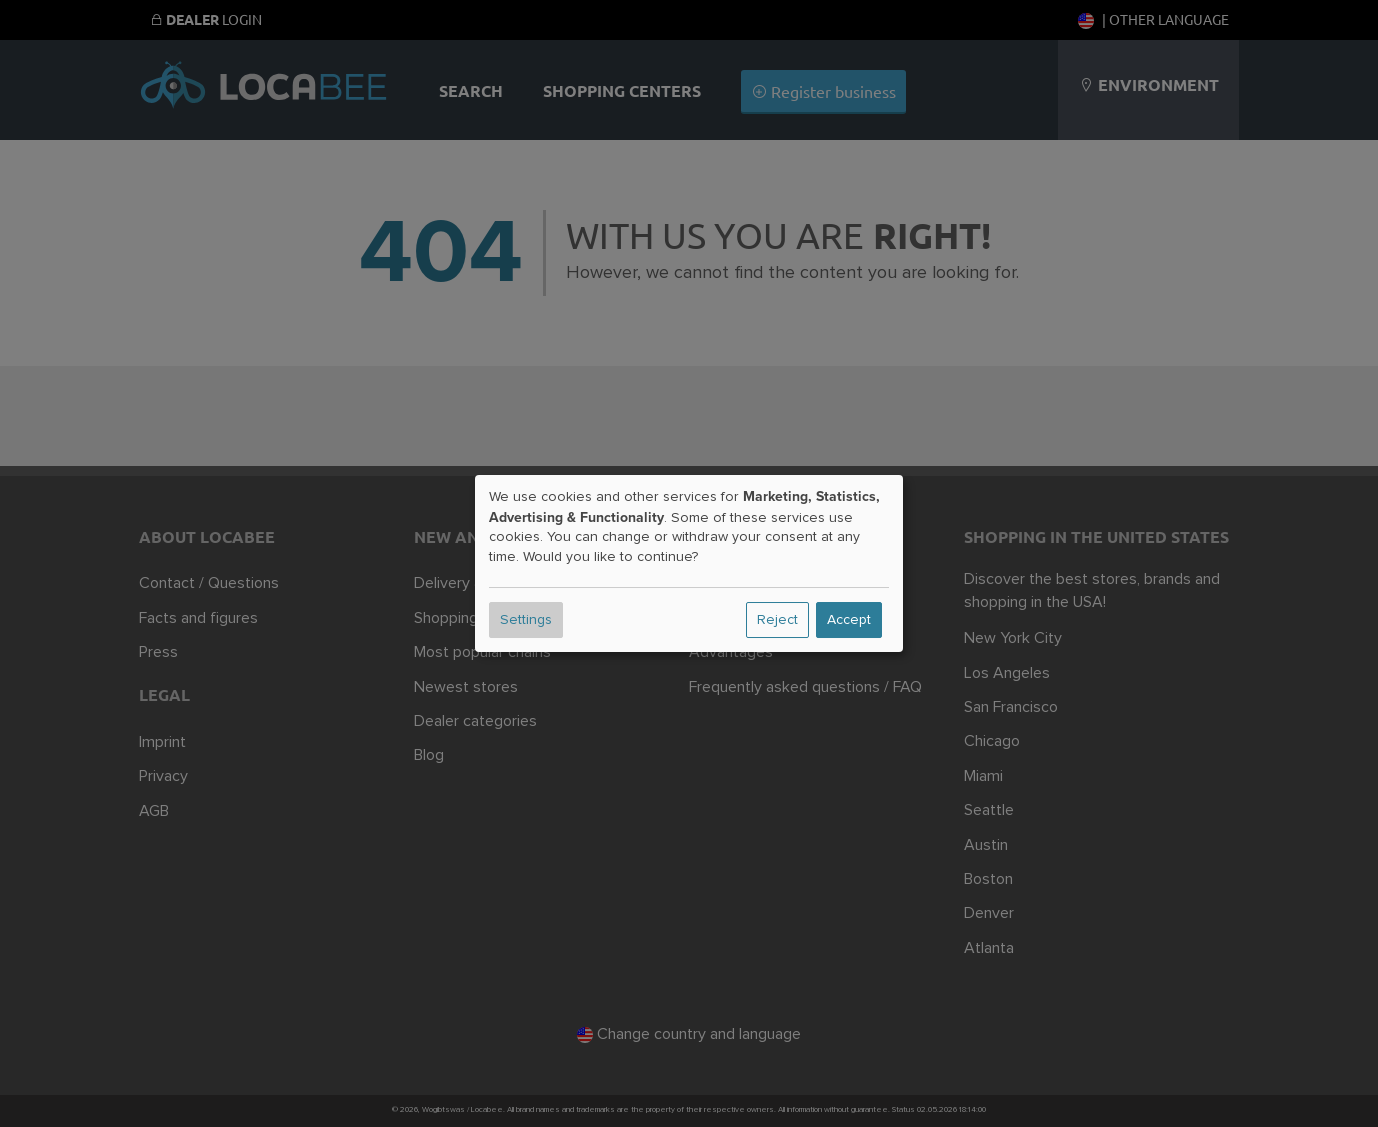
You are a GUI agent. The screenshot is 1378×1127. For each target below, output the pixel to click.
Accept (849, 620)
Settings (526, 620)
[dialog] (689, 564)
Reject (777, 620)
